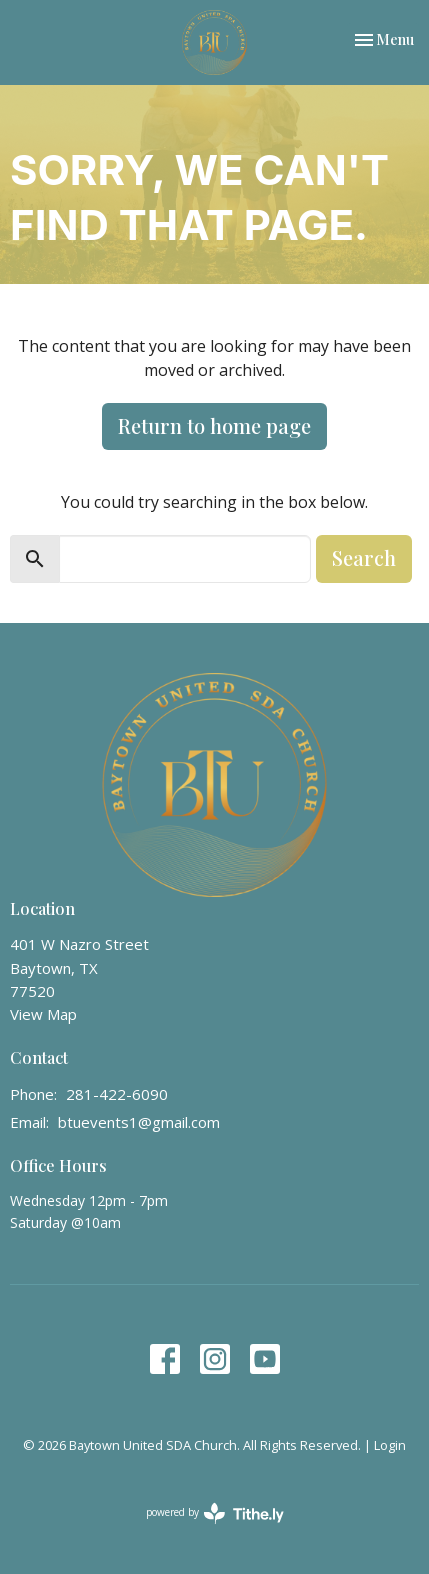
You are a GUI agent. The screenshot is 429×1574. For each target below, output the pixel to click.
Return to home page (214, 425)
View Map (43, 1014)
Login (390, 1445)
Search (364, 557)
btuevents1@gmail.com (139, 1122)
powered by (215, 1513)
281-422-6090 (117, 1094)
